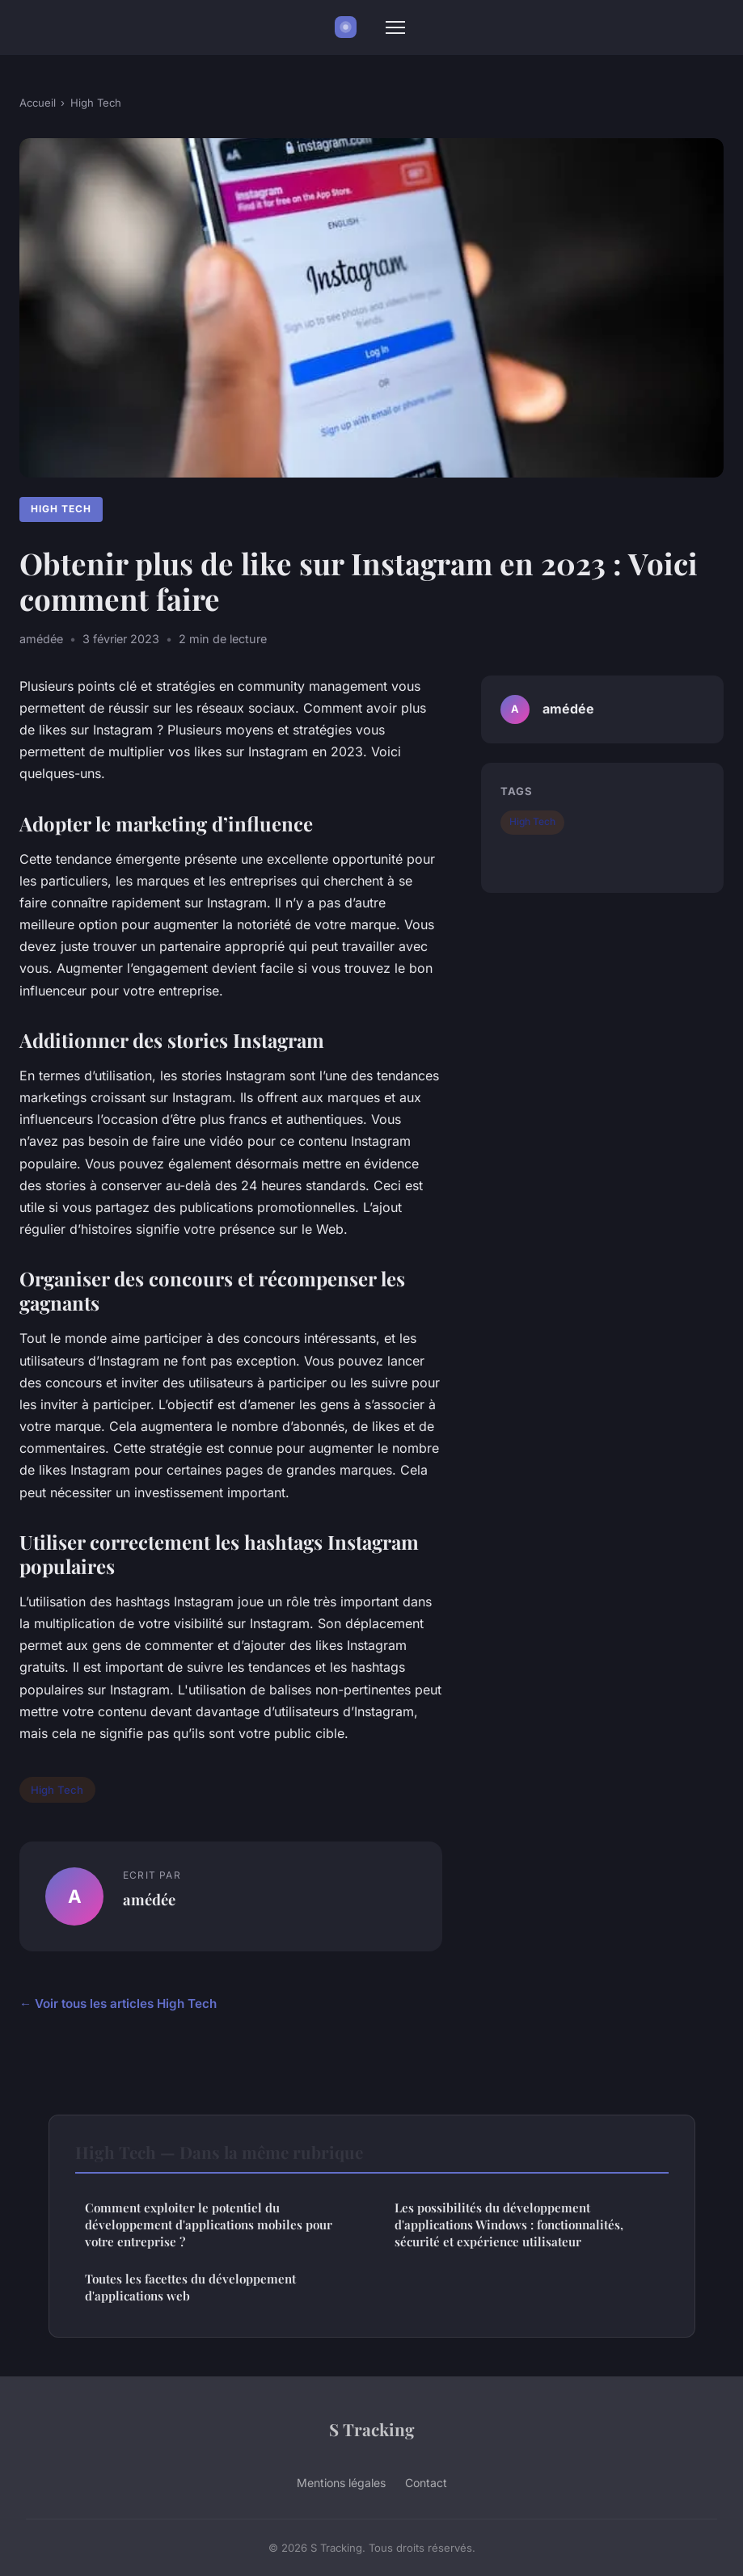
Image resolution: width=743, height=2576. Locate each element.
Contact (426, 2483)
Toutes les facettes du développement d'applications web (190, 2287)
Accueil (37, 102)
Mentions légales (341, 2483)
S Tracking (372, 2429)
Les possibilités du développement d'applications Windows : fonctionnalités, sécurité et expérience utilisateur (509, 2224)
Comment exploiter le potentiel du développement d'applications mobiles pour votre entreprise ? (208, 2224)
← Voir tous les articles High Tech (118, 2003)
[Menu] (395, 27)
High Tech (95, 102)
